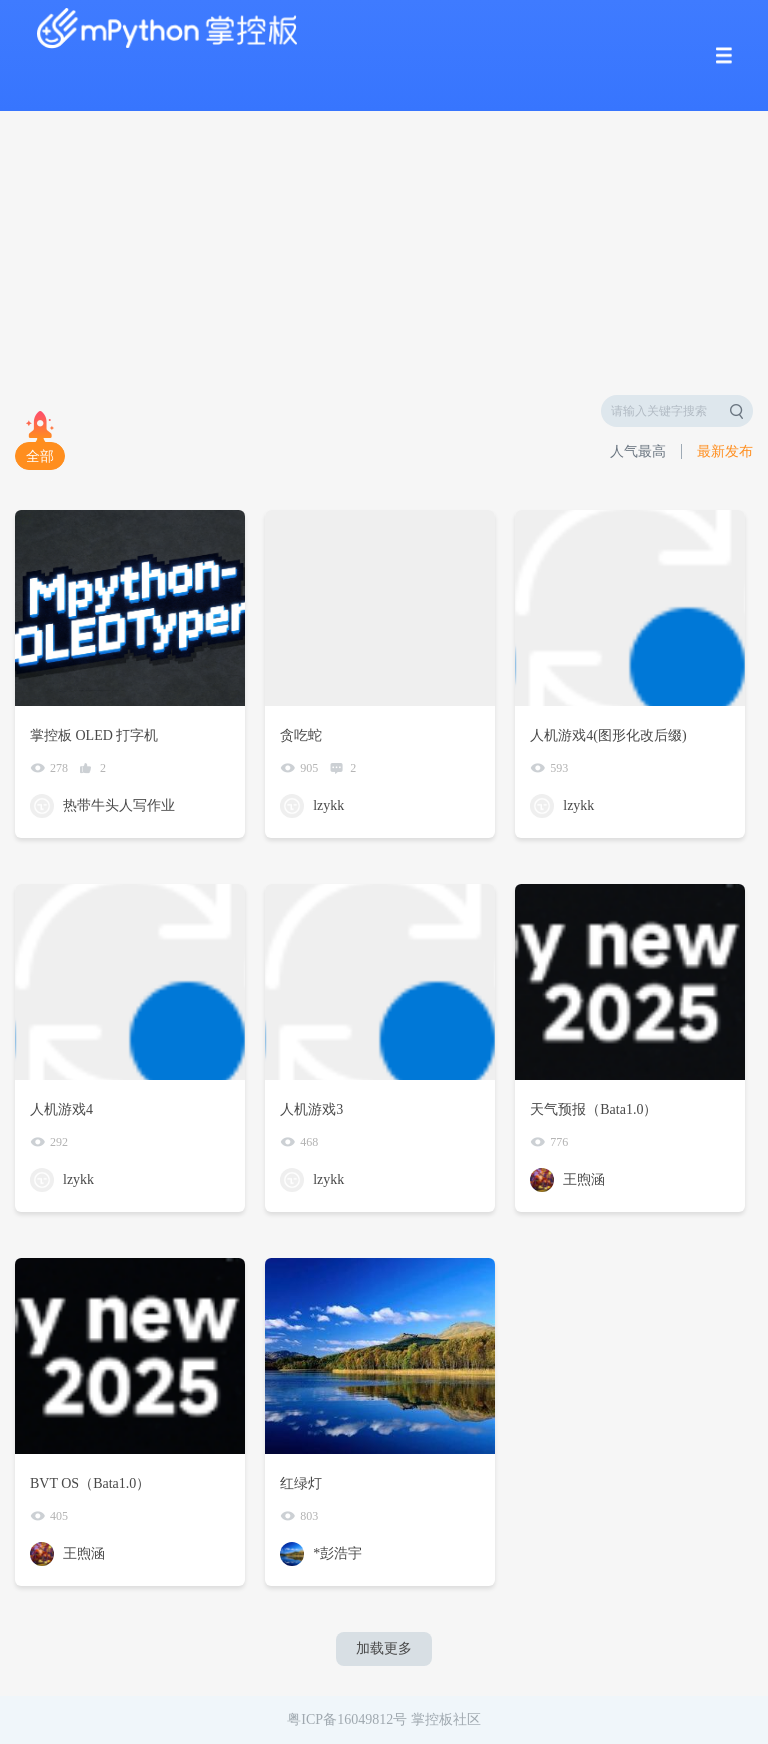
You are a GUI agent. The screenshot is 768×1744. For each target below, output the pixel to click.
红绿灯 (301, 1483)
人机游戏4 (61, 1109)
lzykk (328, 805)
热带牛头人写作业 (119, 805)
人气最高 (638, 451)
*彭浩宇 (337, 1553)
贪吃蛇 (301, 735)
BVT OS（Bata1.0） (90, 1483)
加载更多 (384, 1648)
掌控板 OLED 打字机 (94, 735)
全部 (40, 456)
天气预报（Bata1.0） (593, 1109)
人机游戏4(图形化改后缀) (608, 735)
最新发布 (725, 451)
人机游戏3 (311, 1109)
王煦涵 (584, 1179)
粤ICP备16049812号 (347, 1719)
